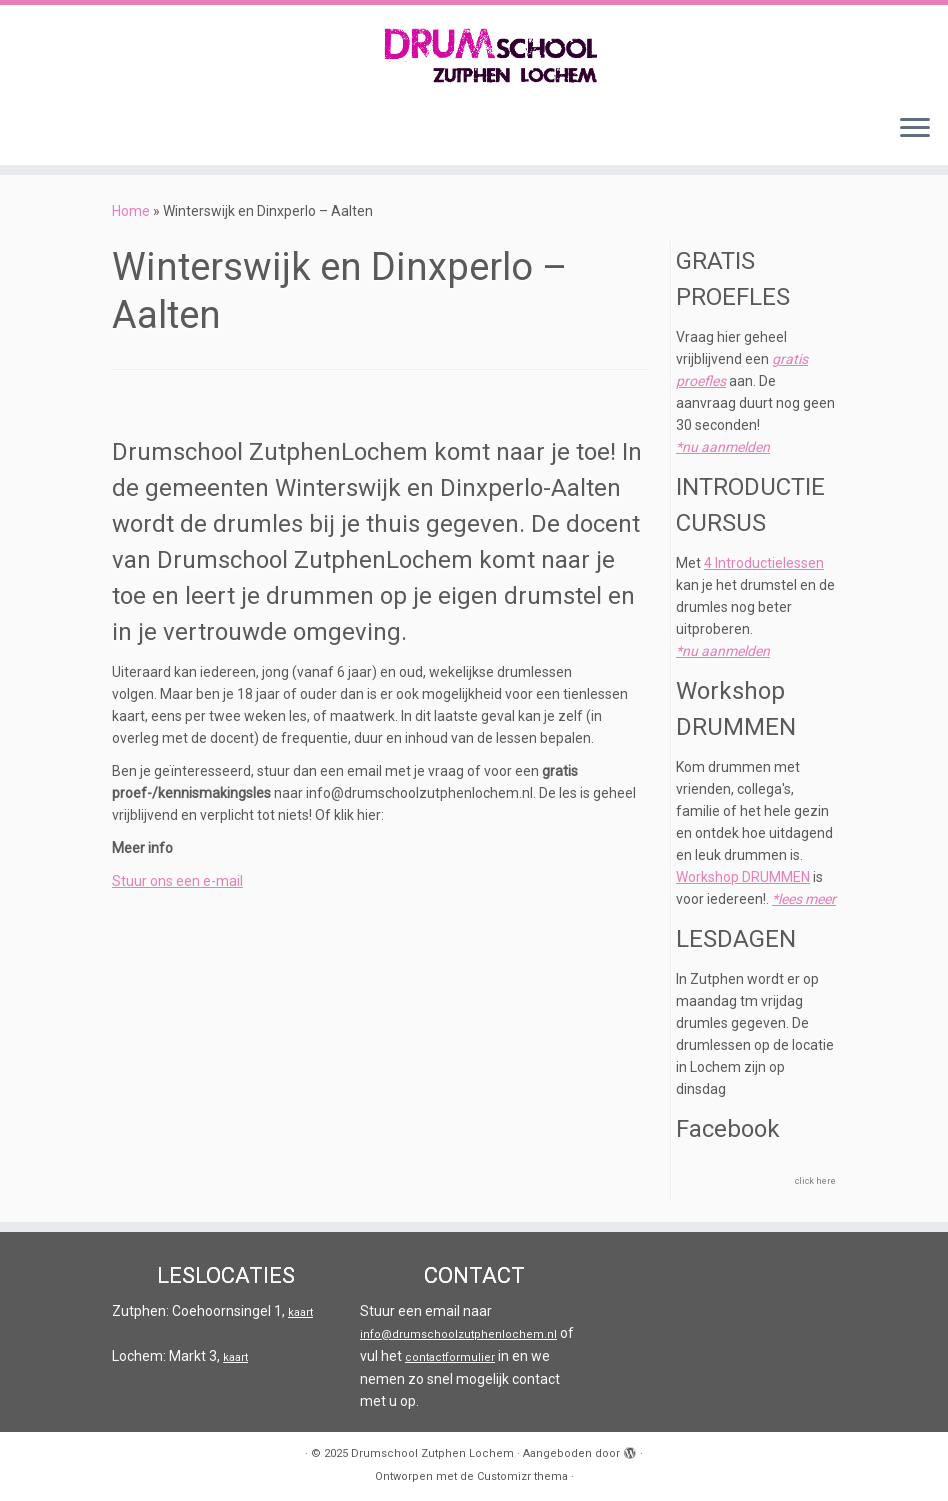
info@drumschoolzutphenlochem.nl (458, 1334)
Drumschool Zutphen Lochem (432, 1453)
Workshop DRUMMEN (743, 877)
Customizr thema (522, 1476)
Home (131, 211)
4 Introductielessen (764, 563)
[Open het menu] (915, 129)
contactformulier (450, 1357)
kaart (300, 1312)
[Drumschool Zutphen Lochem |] (474, 51)
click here (815, 1181)
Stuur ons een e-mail (177, 881)
